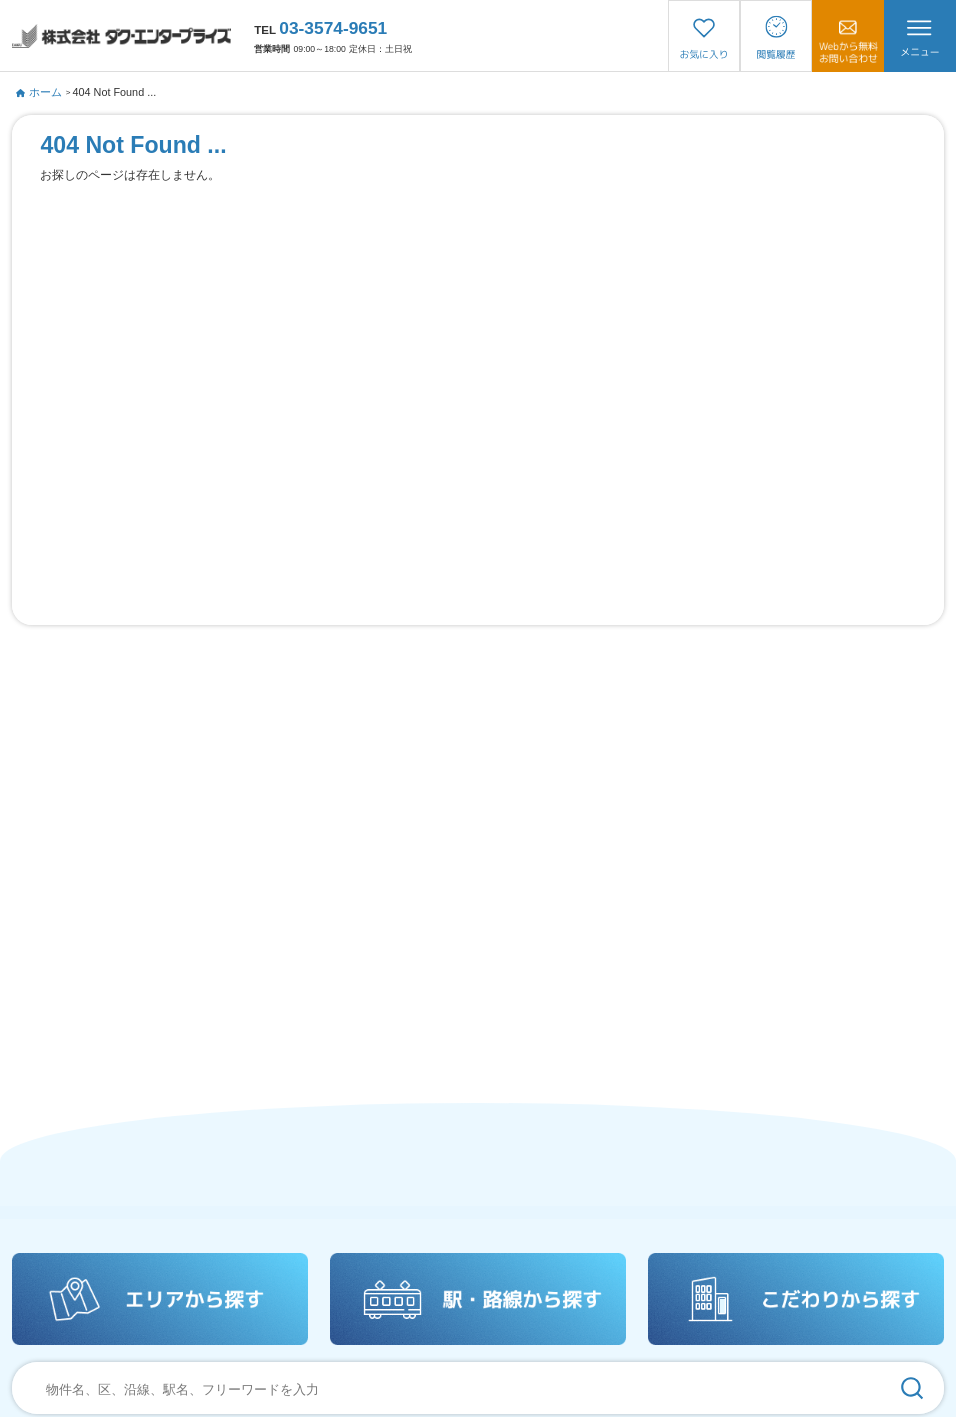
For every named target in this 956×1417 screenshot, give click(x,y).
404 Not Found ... (115, 92)
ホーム (39, 92)
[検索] (912, 1388)
